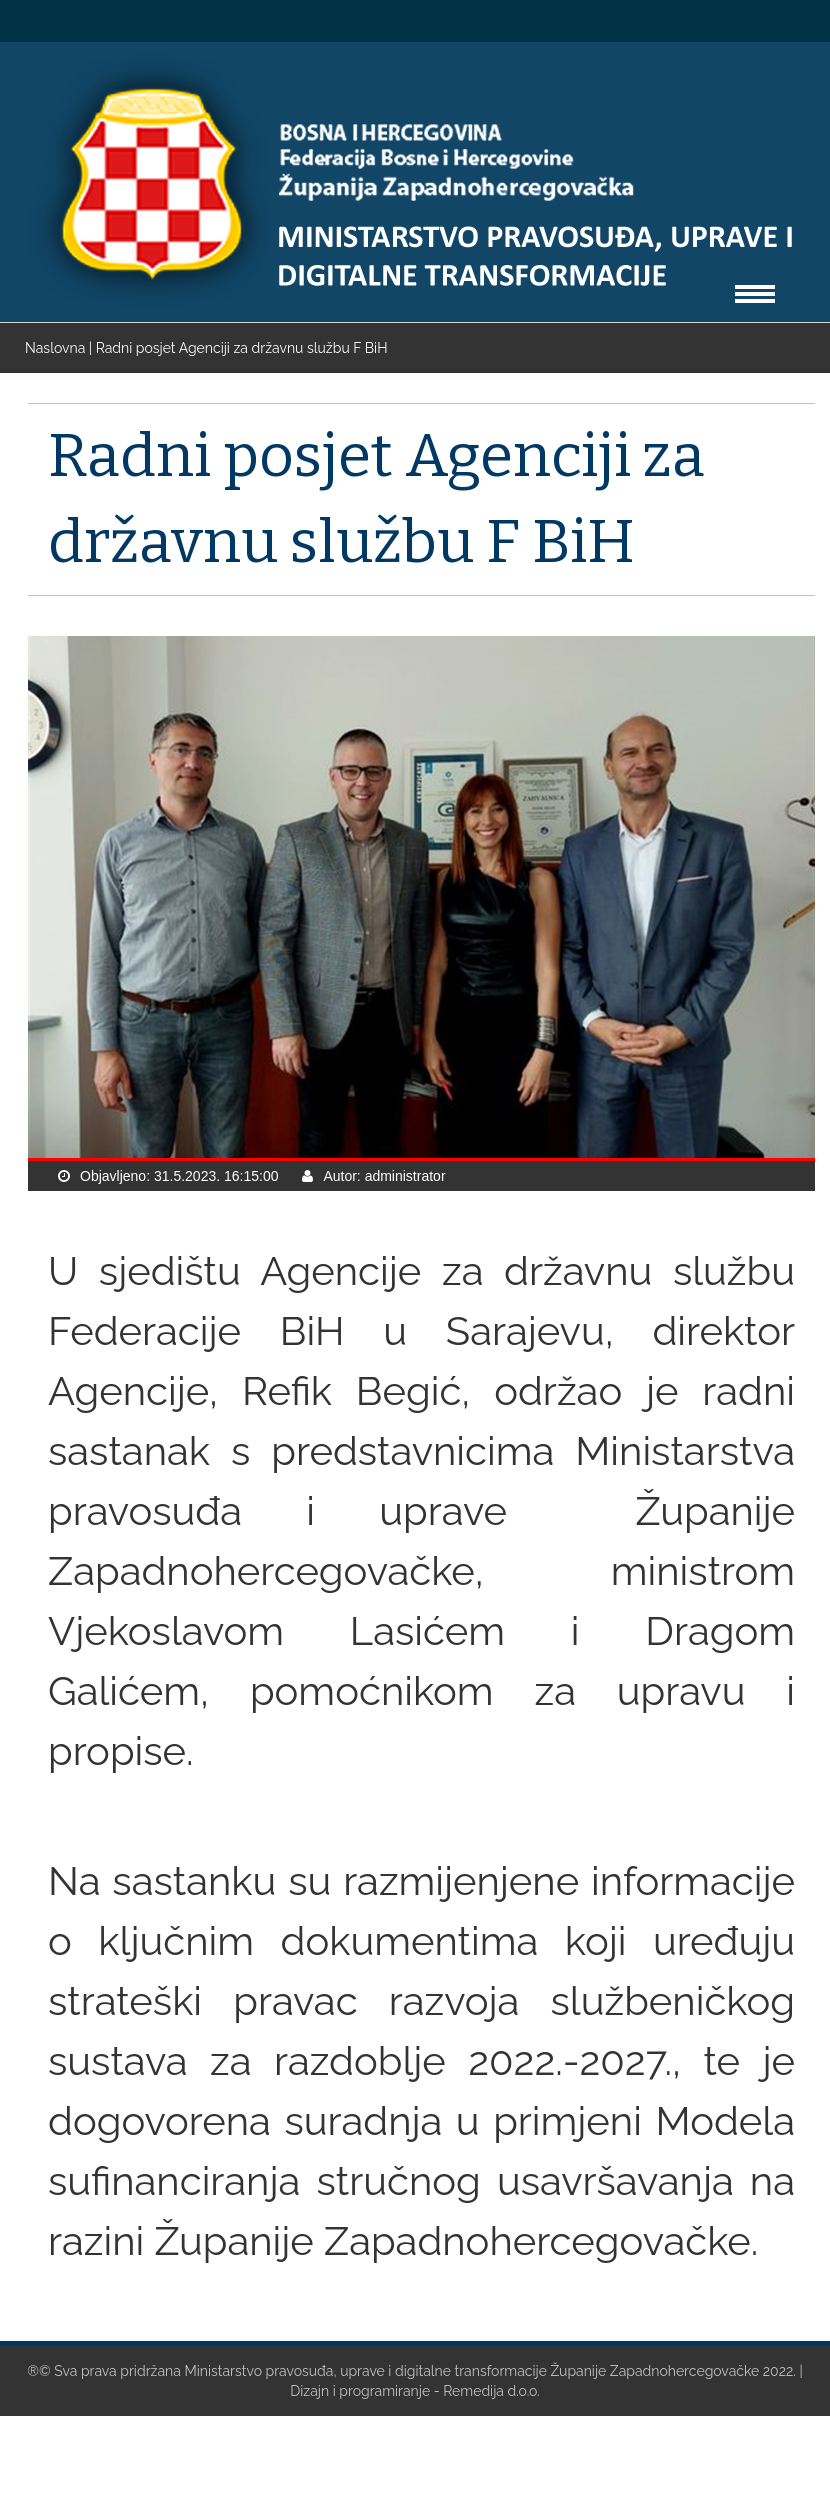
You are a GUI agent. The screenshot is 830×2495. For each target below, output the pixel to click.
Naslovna (57, 348)
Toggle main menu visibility (755, 285)
